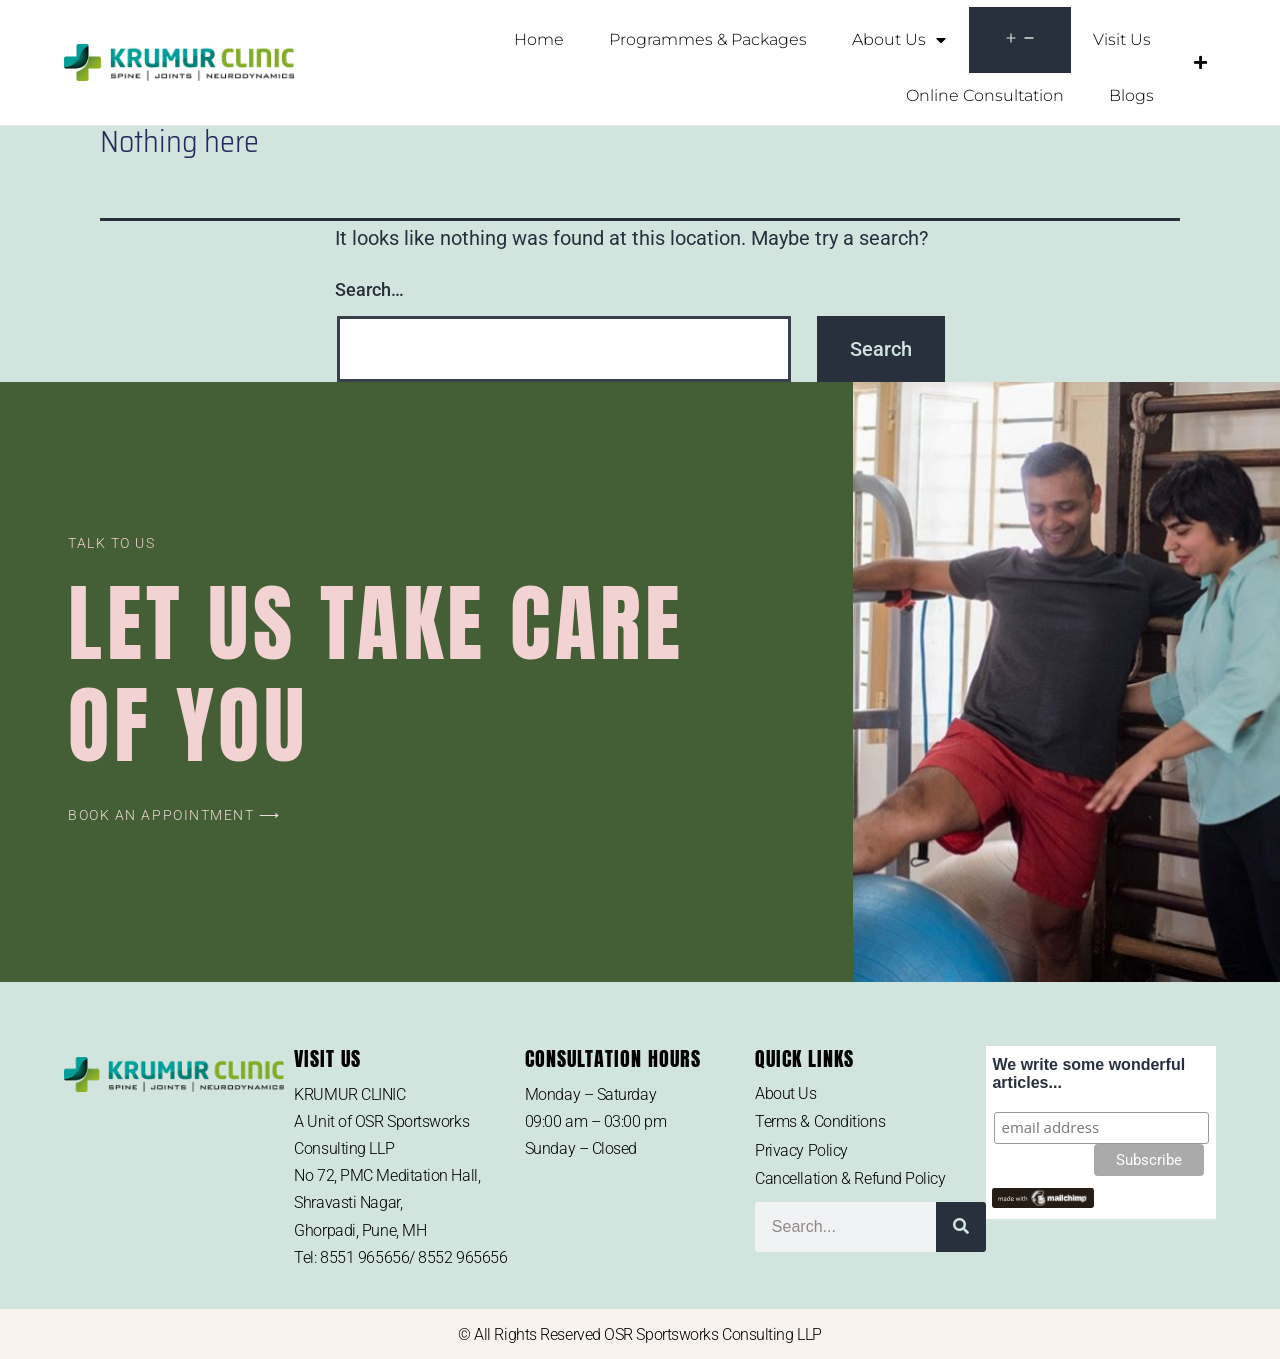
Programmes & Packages (708, 39)
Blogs (1131, 95)
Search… (369, 289)
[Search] (961, 1227)
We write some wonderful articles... (1088, 1073)
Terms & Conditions (820, 1121)
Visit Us (1122, 39)
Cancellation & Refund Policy (850, 1178)
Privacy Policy (801, 1150)
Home (539, 39)
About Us (899, 40)
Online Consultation (985, 95)
